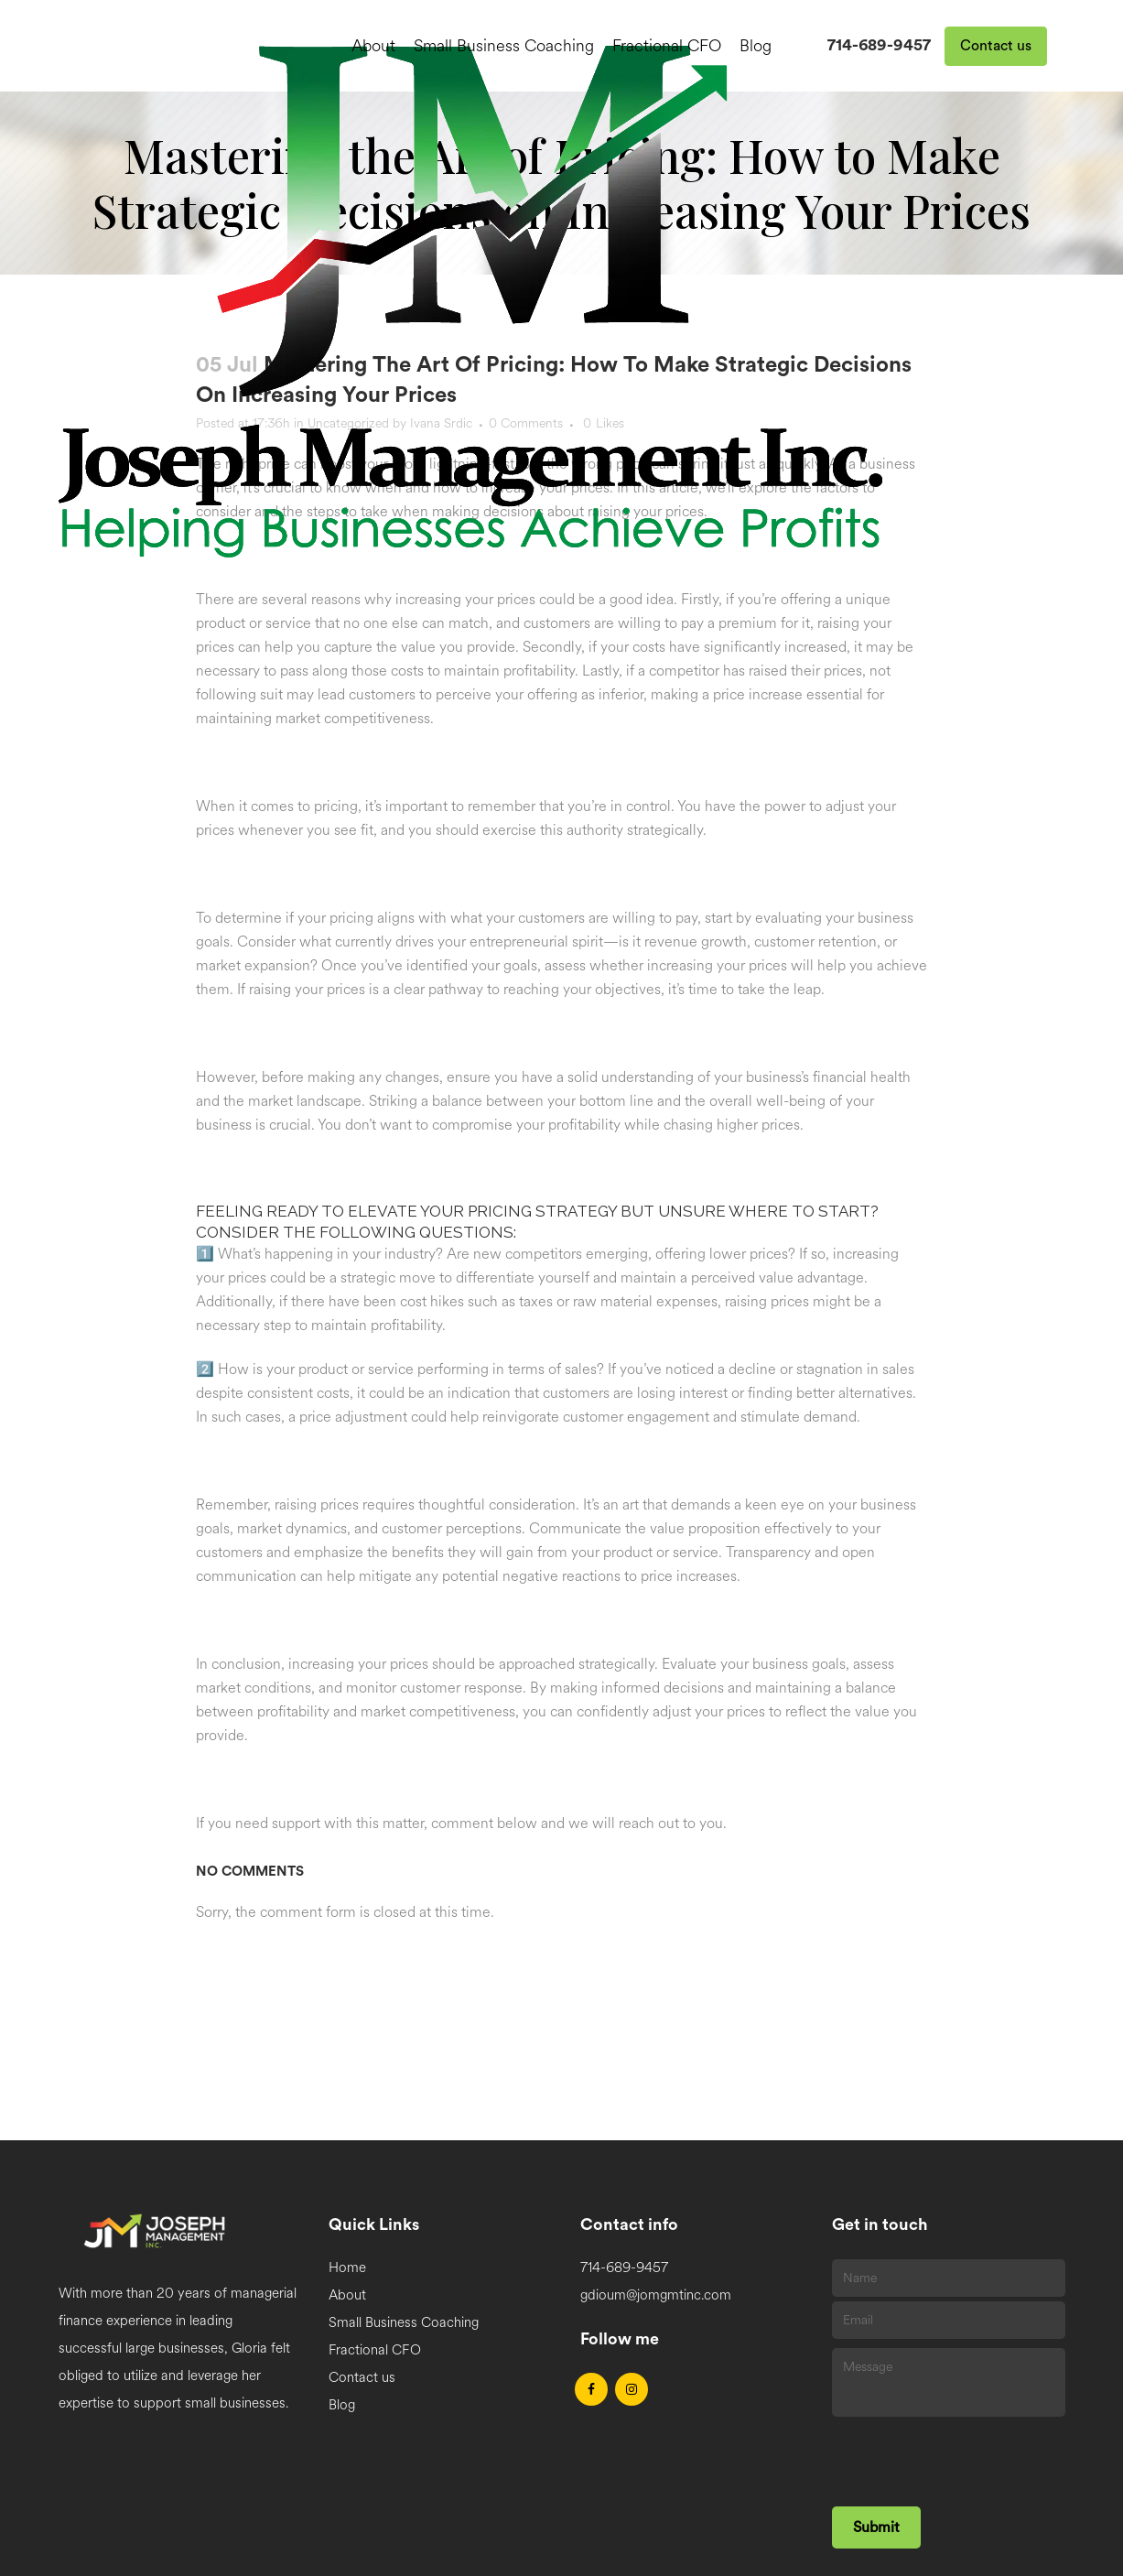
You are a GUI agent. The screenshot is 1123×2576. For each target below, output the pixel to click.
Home (347, 2268)
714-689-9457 (879, 45)
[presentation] (971, 2457)
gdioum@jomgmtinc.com (655, 2295)
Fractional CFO (375, 2350)
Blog (342, 2405)
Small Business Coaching (404, 2322)
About (347, 2295)
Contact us (995, 45)
